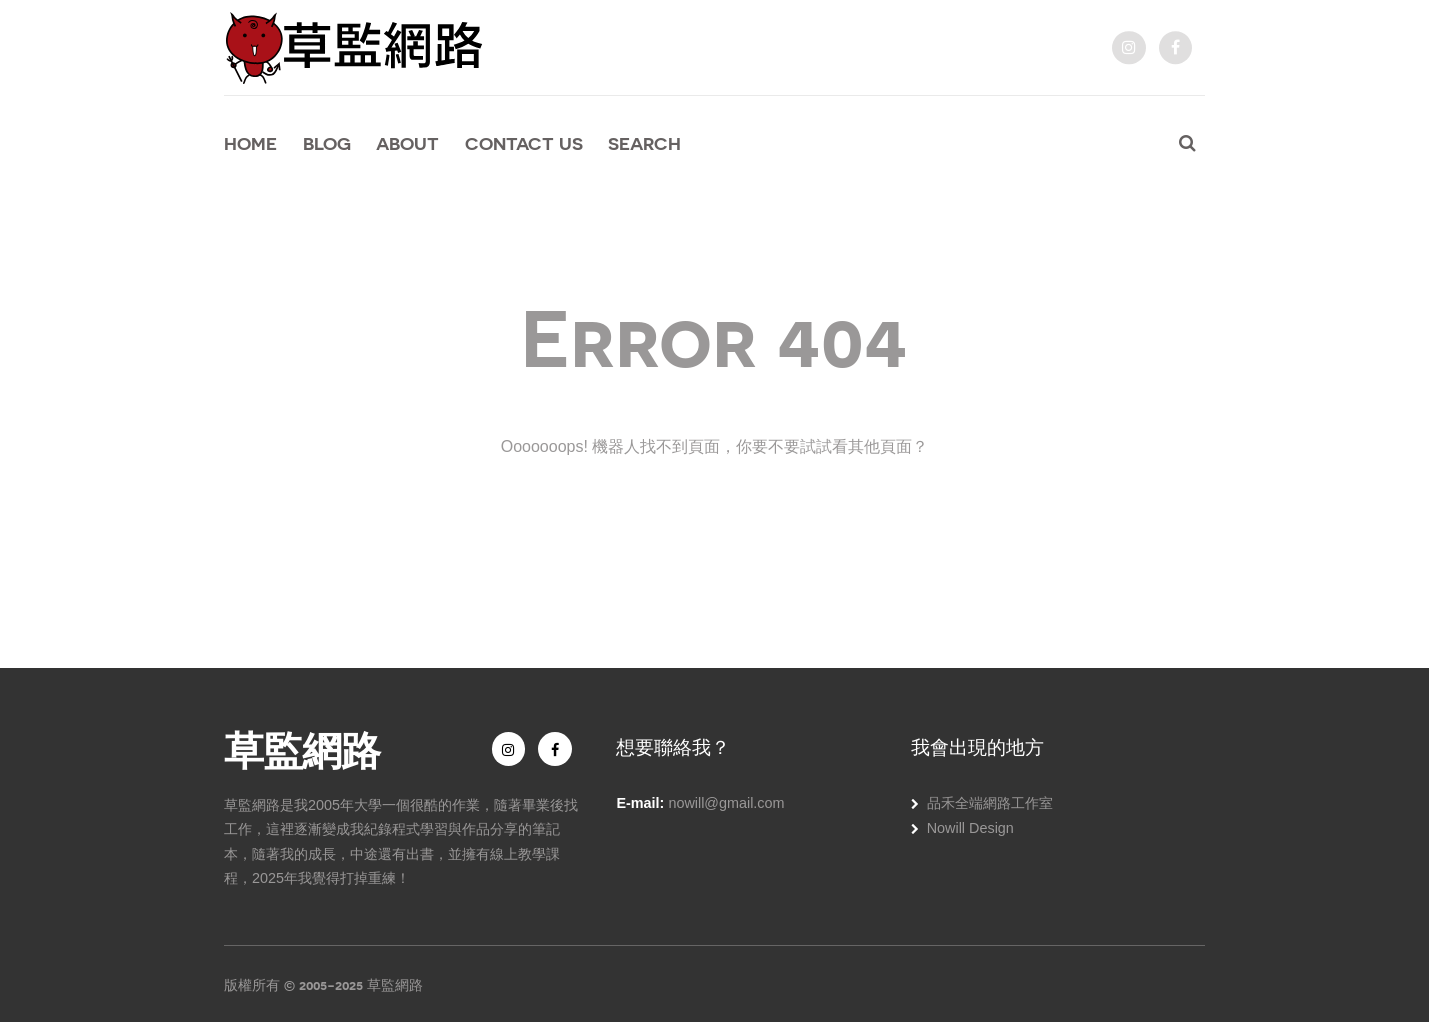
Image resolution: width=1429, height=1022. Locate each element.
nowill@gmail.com (726, 803)
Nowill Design (970, 828)
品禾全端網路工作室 (990, 803)
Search (644, 143)
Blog (327, 143)
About (407, 143)
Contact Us (524, 143)
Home (250, 143)
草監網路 (302, 748)
